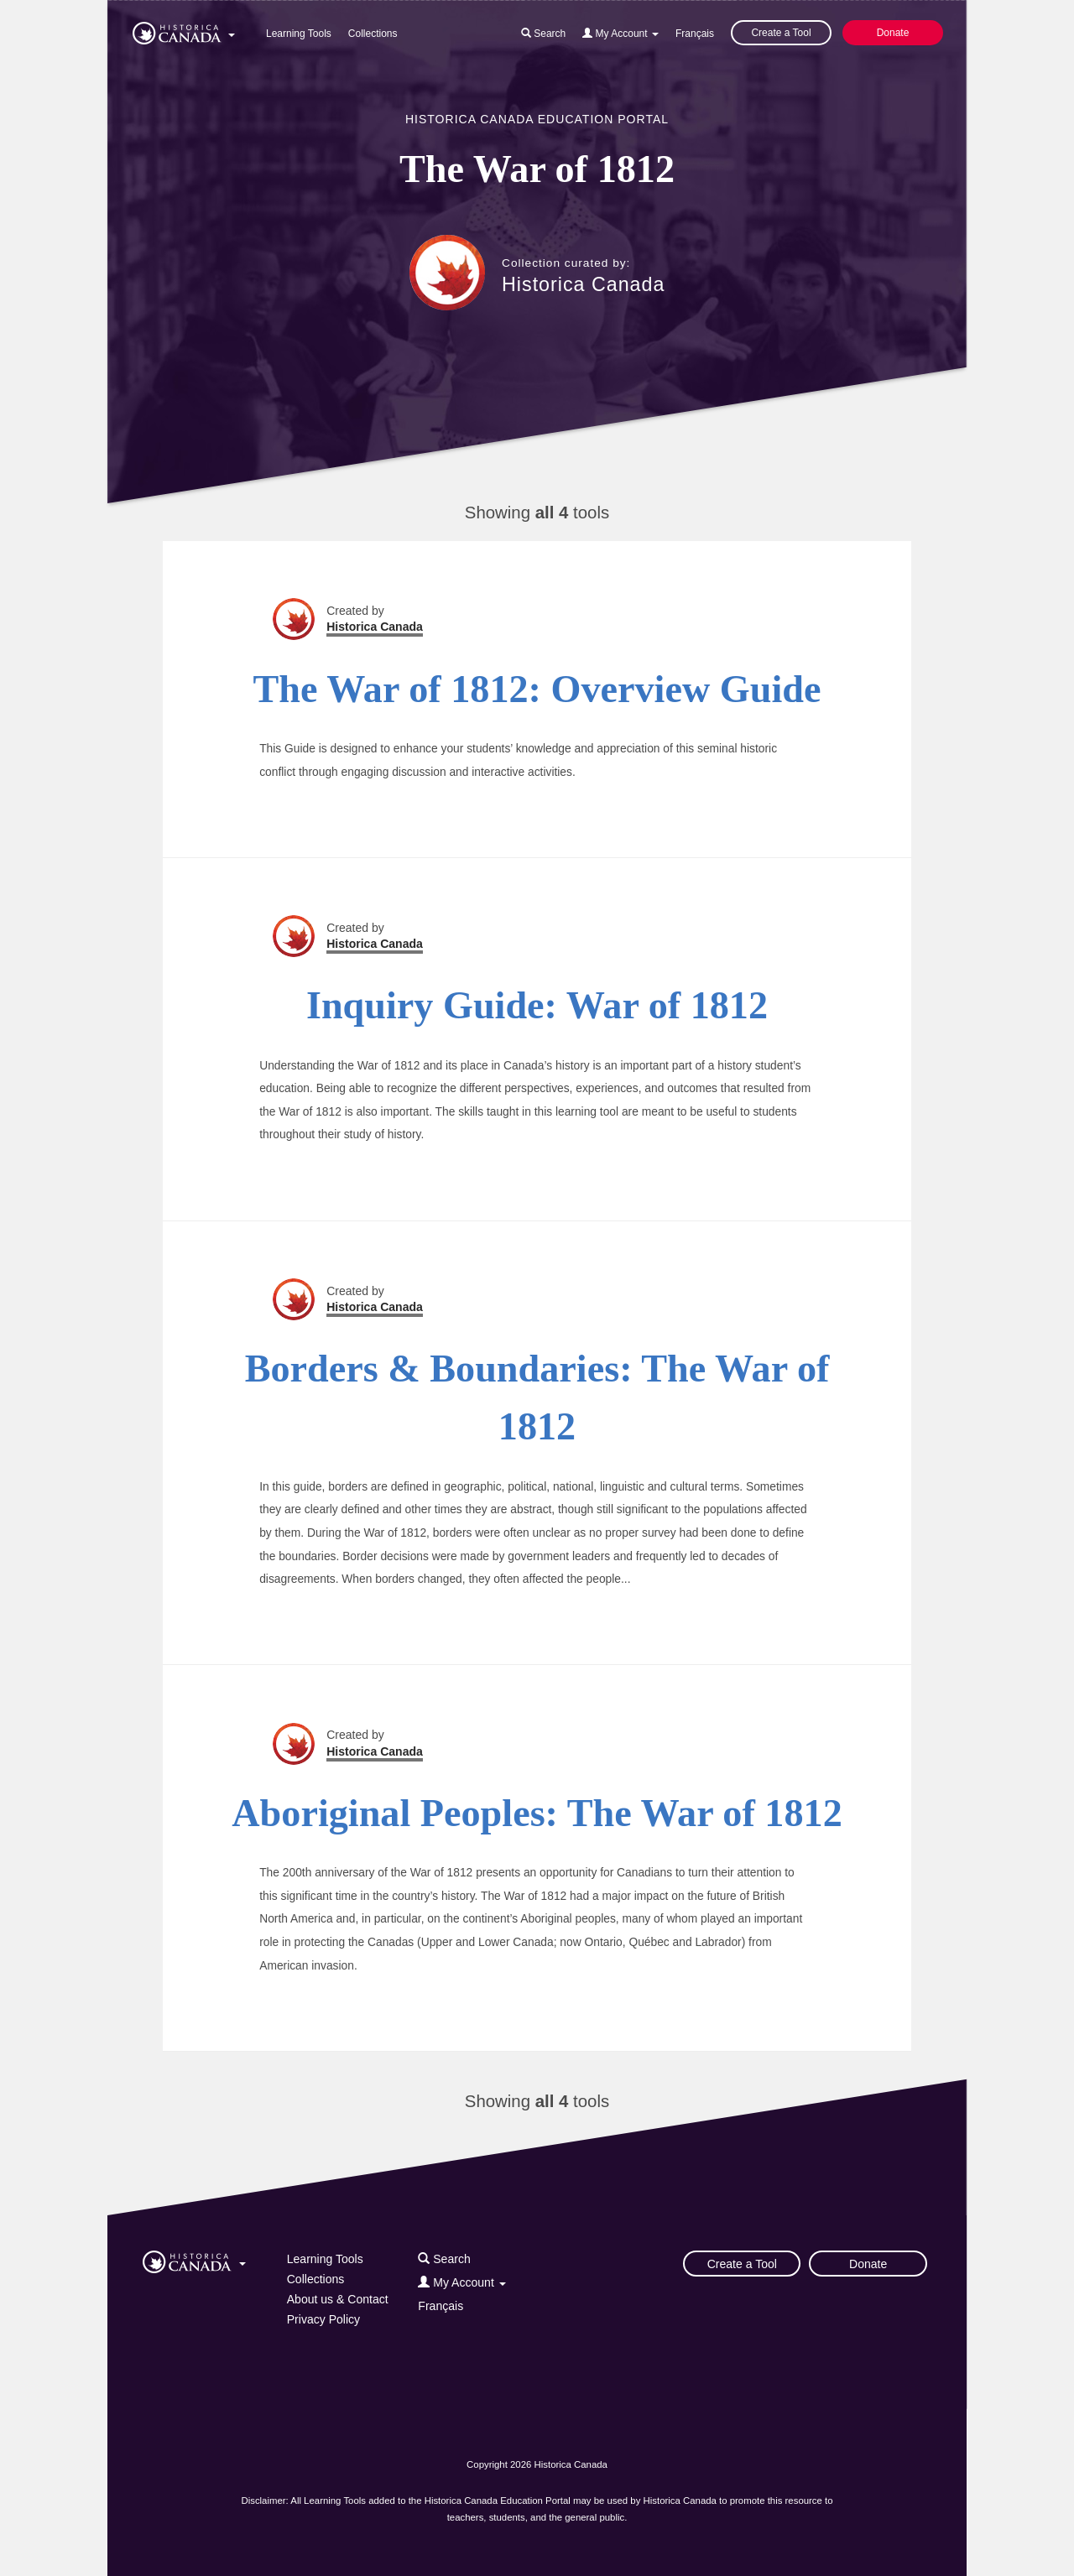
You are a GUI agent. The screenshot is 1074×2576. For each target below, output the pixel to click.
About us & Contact (337, 2299)
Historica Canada (583, 284)
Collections (373, 33)
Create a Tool (781, 33)
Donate (893, 33)
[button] (184, 30)
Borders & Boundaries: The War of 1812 (537, 1397)
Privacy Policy (323, 2319)
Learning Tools (298, 33)
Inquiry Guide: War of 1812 (537, 1005)
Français (694, 33)
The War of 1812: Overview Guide (537, 689)
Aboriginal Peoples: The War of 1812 (537, 1813)
